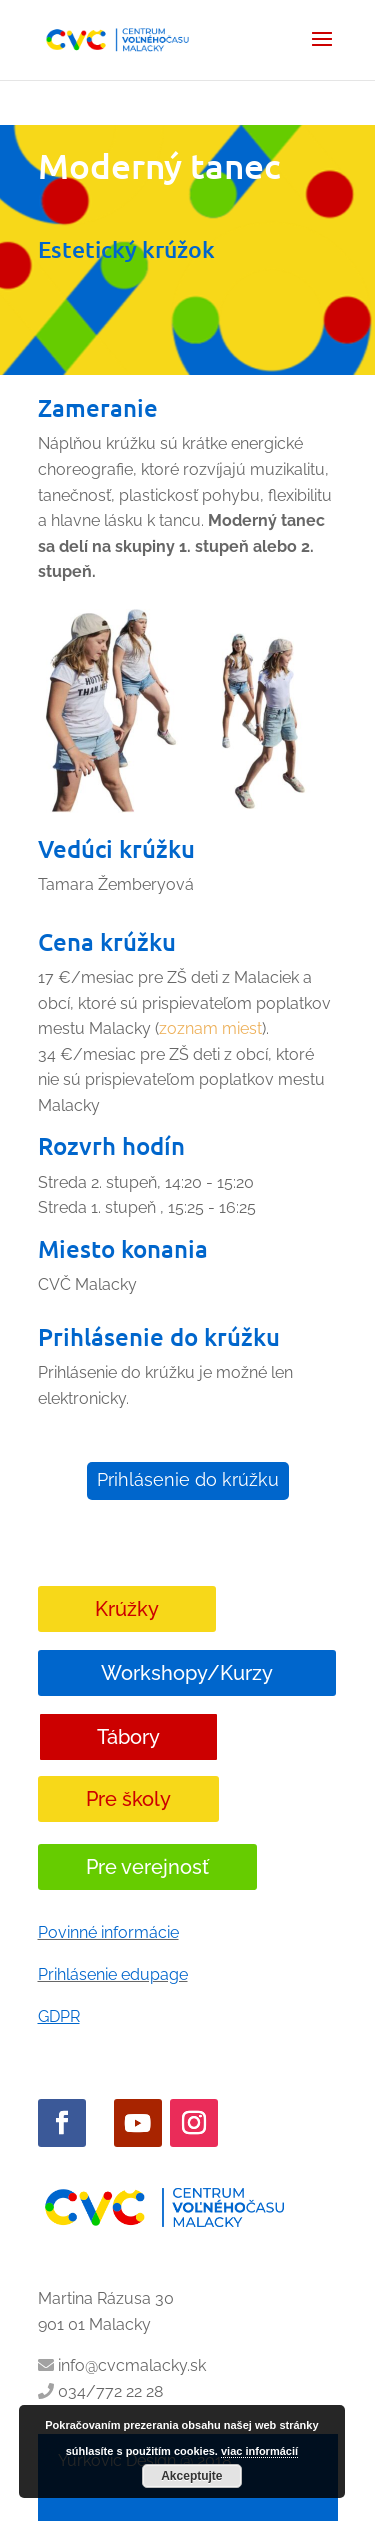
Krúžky (127, 1609)
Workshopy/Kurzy (187, 1673)
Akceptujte (191, 2476)
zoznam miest (210, 1028)
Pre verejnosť (147, 1867)
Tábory (128, 1737)
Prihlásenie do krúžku (188, 1479)
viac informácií (259, 2451)
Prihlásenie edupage (113, 1974)
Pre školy (128, 1799)
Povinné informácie (108, 1932)
